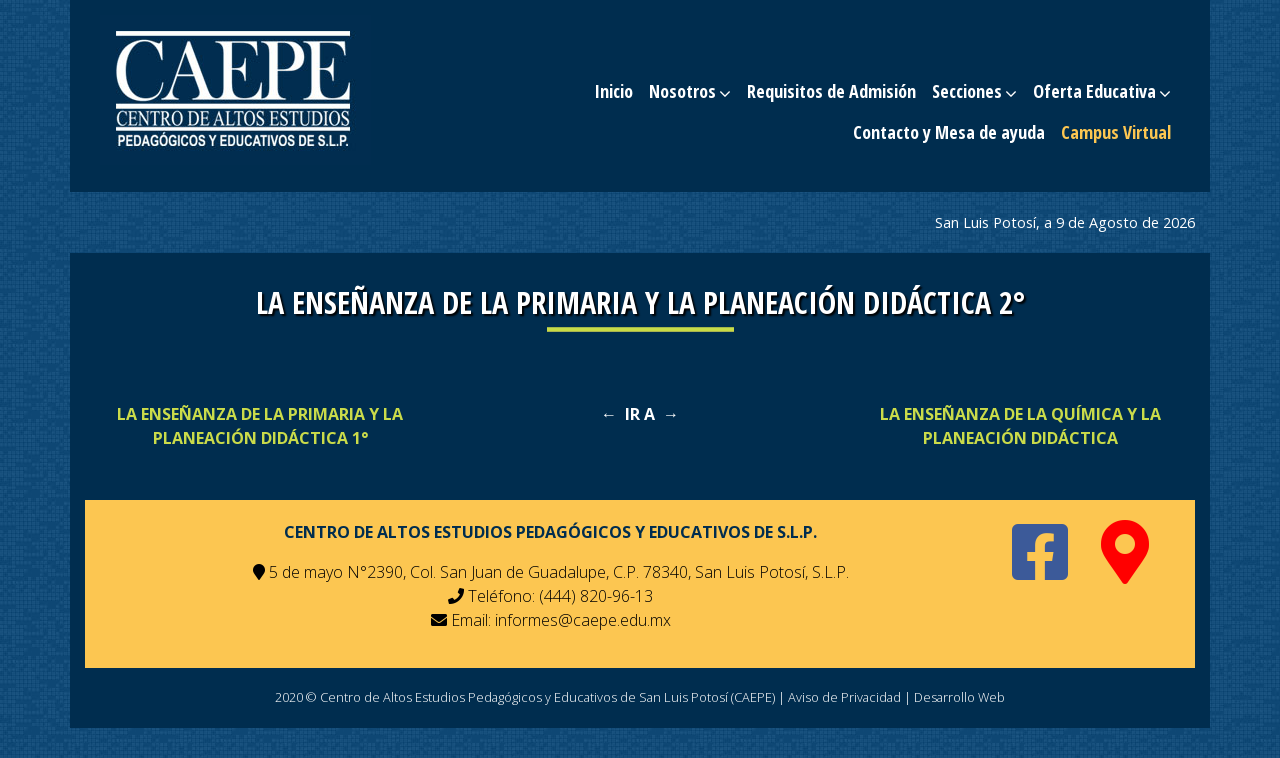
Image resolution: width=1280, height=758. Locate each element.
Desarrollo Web (959, 697)
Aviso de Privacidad (844, 697)
